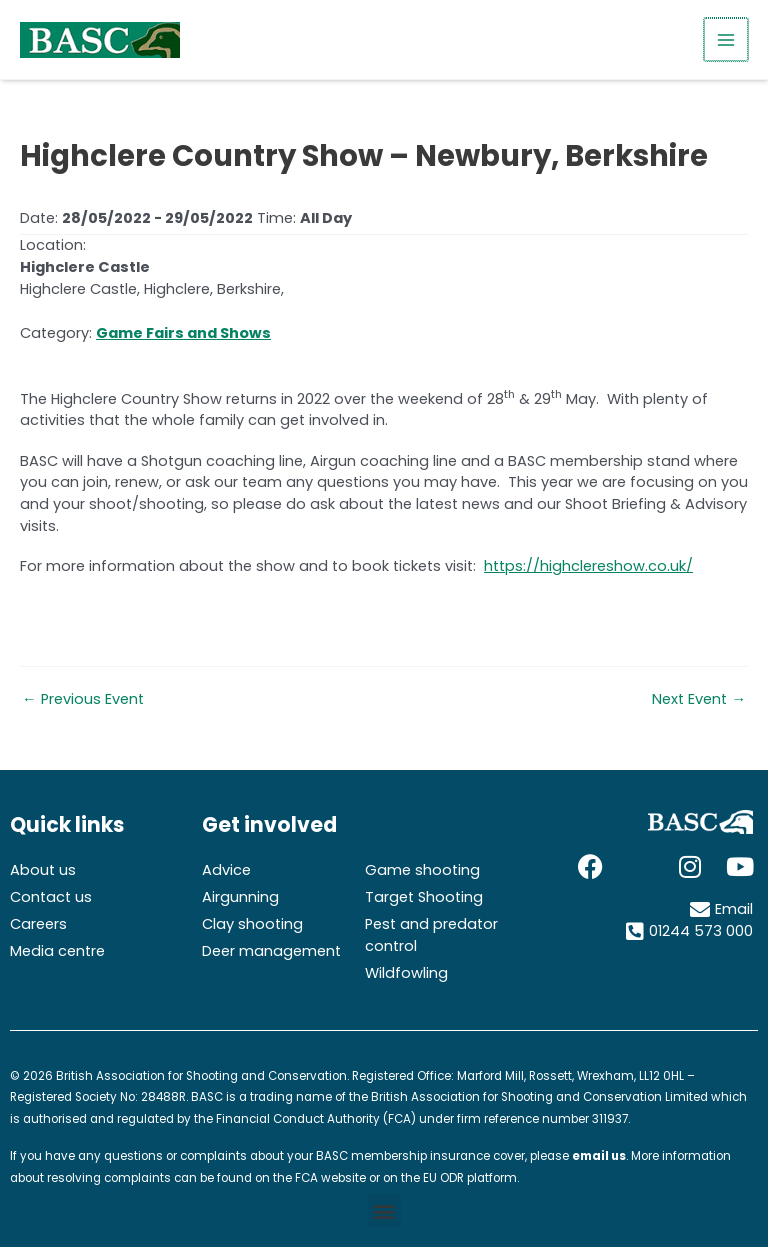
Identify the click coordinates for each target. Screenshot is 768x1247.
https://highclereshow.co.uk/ (588, 566)
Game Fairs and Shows (183, 333)
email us (599, 1156)
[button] (384, 1210)
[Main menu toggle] (727, 40)
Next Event (699, 699)
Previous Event (83, 699)
